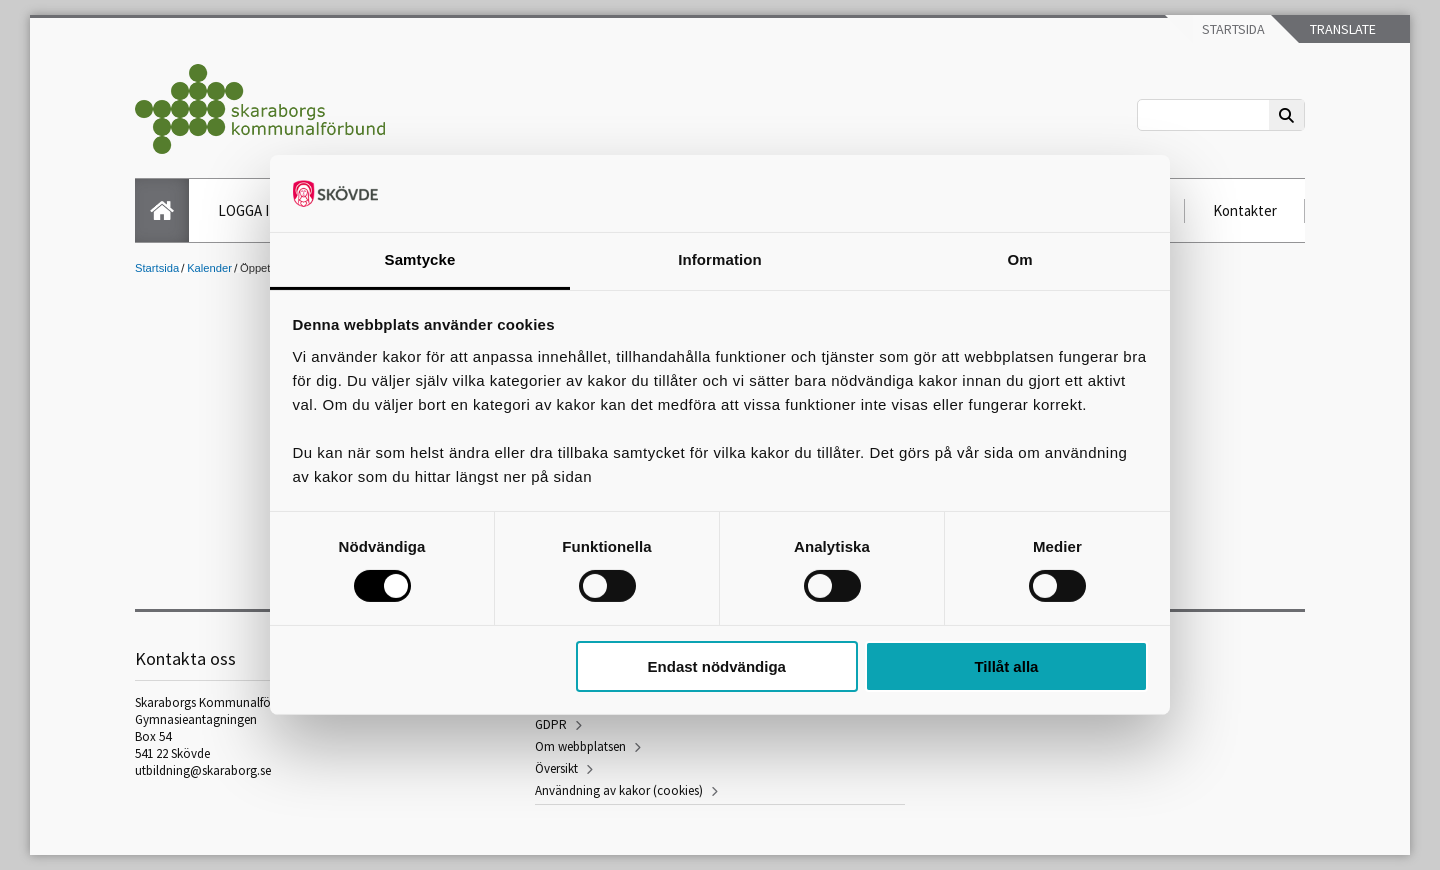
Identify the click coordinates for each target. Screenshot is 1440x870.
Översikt (556, 768)
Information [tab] (720, 259)
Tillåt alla (1006, 666)
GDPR (551, 724)
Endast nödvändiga (717, 666)
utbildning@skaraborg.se (203, 770)
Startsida (1232, 29)
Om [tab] (1019, 259)
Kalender (209, 268)
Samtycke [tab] (420, 259)
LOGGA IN (248, 210)
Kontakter (1245, 210)
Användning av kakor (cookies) (619, 790)
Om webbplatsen (580, 746)
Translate (1341, 29)
